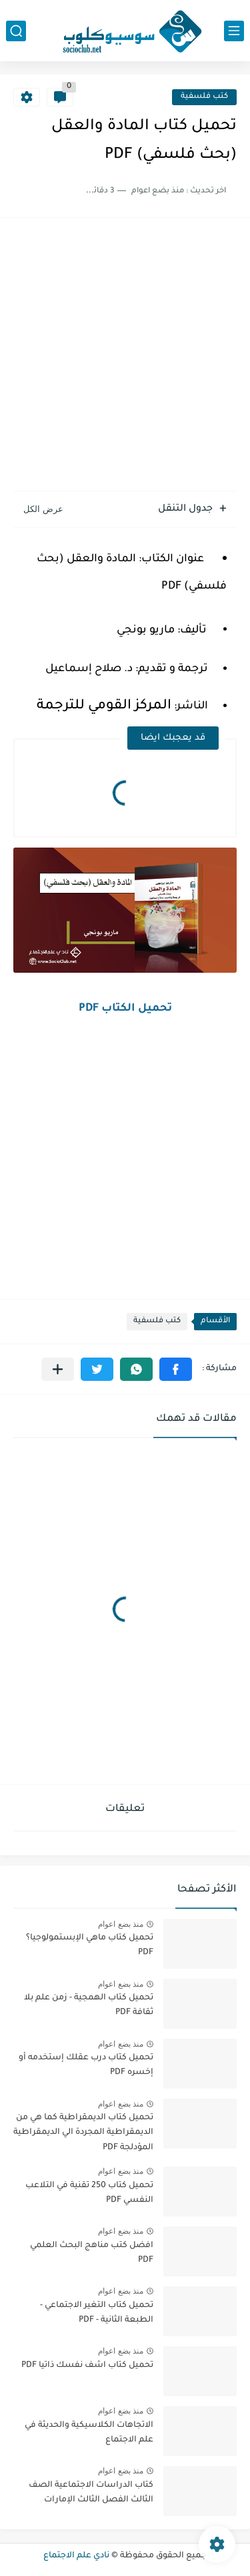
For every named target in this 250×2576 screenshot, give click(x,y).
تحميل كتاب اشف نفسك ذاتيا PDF (87, 2365)
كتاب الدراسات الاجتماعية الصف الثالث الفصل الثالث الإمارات (91, 2493)
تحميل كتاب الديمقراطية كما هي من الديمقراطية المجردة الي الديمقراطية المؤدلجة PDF (83, 2133)
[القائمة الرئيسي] (234, 31)
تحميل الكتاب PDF (125, 1009)
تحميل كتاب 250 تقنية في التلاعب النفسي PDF (89, 2193)
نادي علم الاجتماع (76, 2556)
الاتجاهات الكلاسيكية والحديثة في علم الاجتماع (89, 2433)
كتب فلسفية (204, 97)
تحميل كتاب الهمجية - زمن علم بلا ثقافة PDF (88, 2005)
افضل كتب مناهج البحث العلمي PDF (91, 2253)
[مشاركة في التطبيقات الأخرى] (57, 1369)
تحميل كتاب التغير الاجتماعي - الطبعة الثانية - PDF (96, 2313)
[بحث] (16, 31)
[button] (175, 1369)
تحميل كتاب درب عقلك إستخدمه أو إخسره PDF (86, 2065)
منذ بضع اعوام (120, 1924)
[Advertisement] (125, 356)
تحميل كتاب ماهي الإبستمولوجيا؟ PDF (89, 1945)
